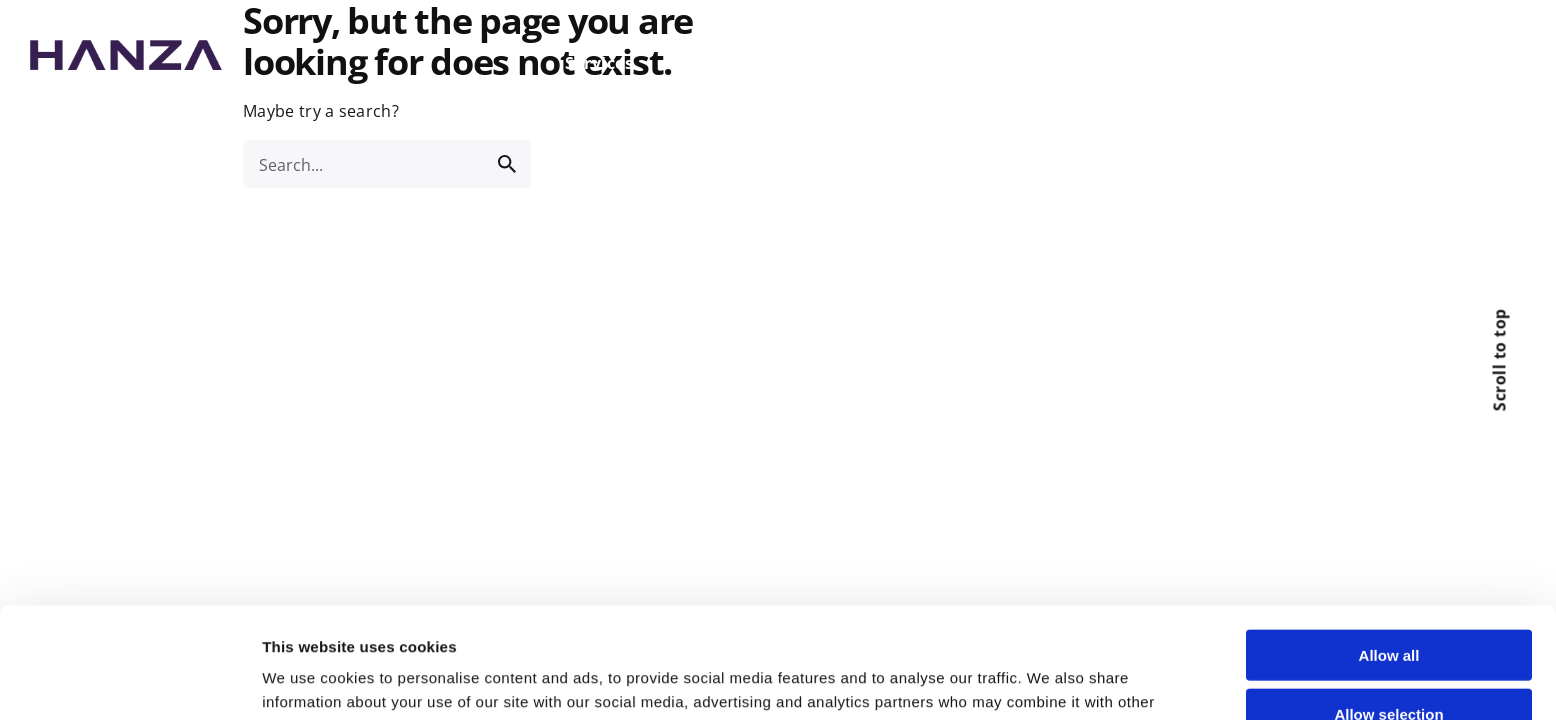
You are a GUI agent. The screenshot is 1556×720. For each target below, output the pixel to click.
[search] (507, 164)
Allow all (1389, 544)
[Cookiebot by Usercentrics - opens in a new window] (129, 681)
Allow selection (1388, 603)
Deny (1389, 661)
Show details (1052, 680)
